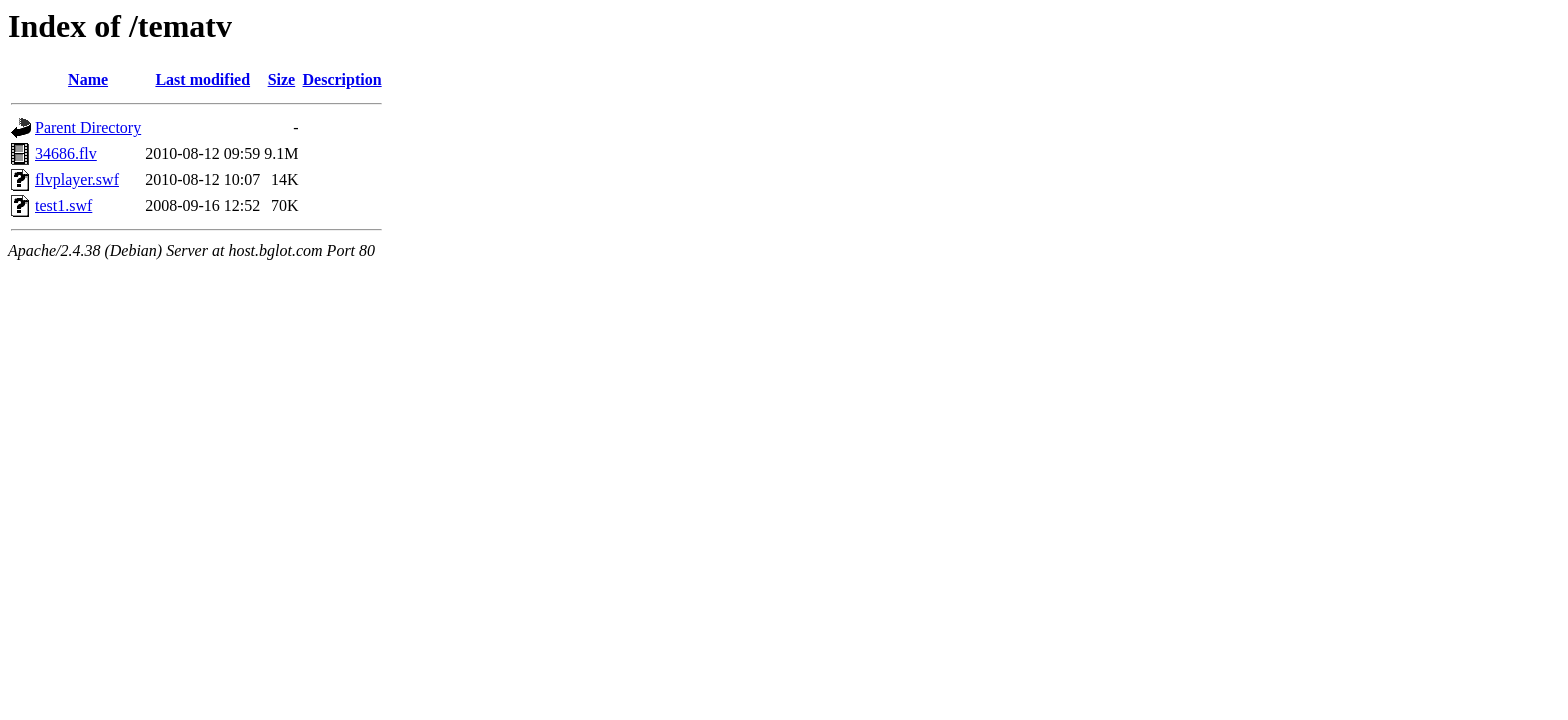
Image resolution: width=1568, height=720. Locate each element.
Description (342, 79)
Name (88, 79)
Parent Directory (88, 127)
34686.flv (66, 153)
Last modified (202, 79)
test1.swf (63, 205)
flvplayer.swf (77, 179)
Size (282, 79)
